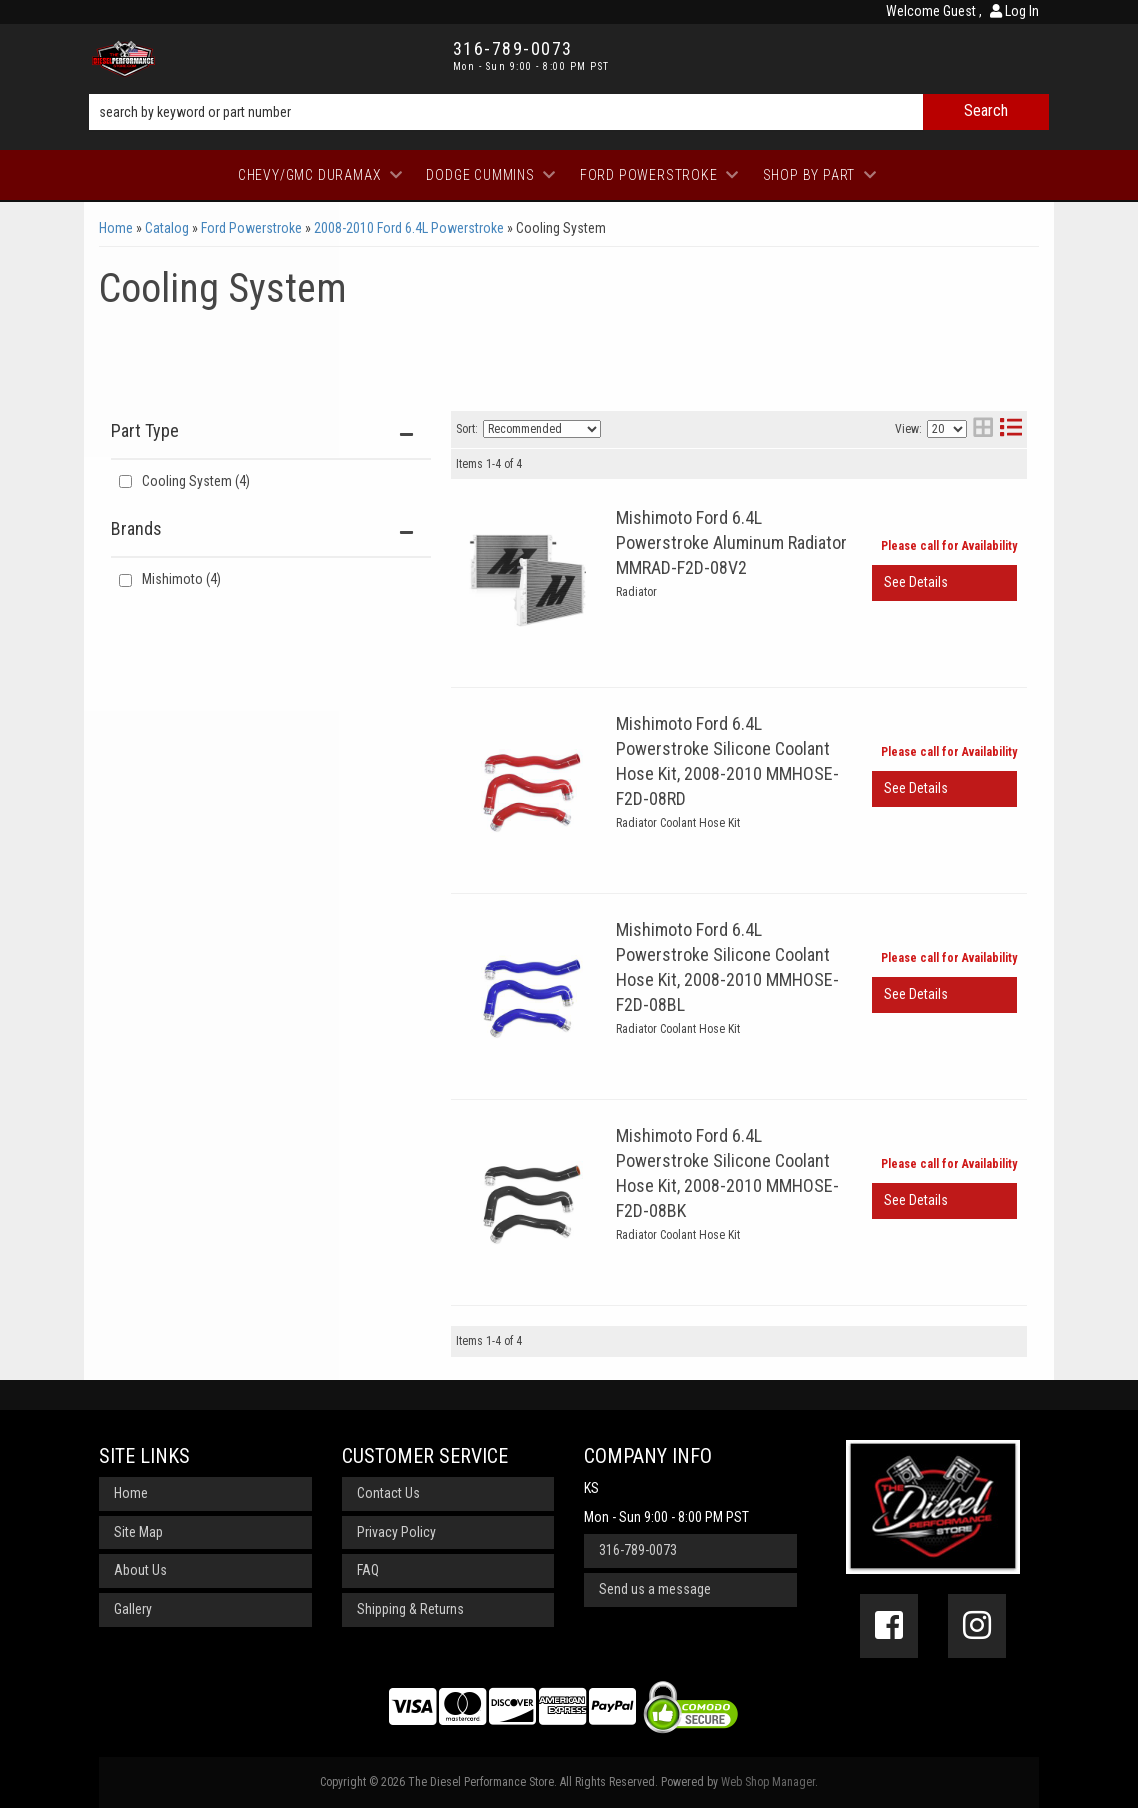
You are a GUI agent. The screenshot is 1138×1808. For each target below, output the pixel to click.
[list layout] (1011, 429)
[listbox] (542, 429)
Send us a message (655, 1589)
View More (944, 583)
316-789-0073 (638, 1550)
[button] (569, 112)
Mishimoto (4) (181, 579)
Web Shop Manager (768, 1782)
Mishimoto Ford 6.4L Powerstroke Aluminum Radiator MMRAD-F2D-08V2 (731, 542)
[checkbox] (125, 580)
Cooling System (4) (196, 481)
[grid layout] (983, 429)
